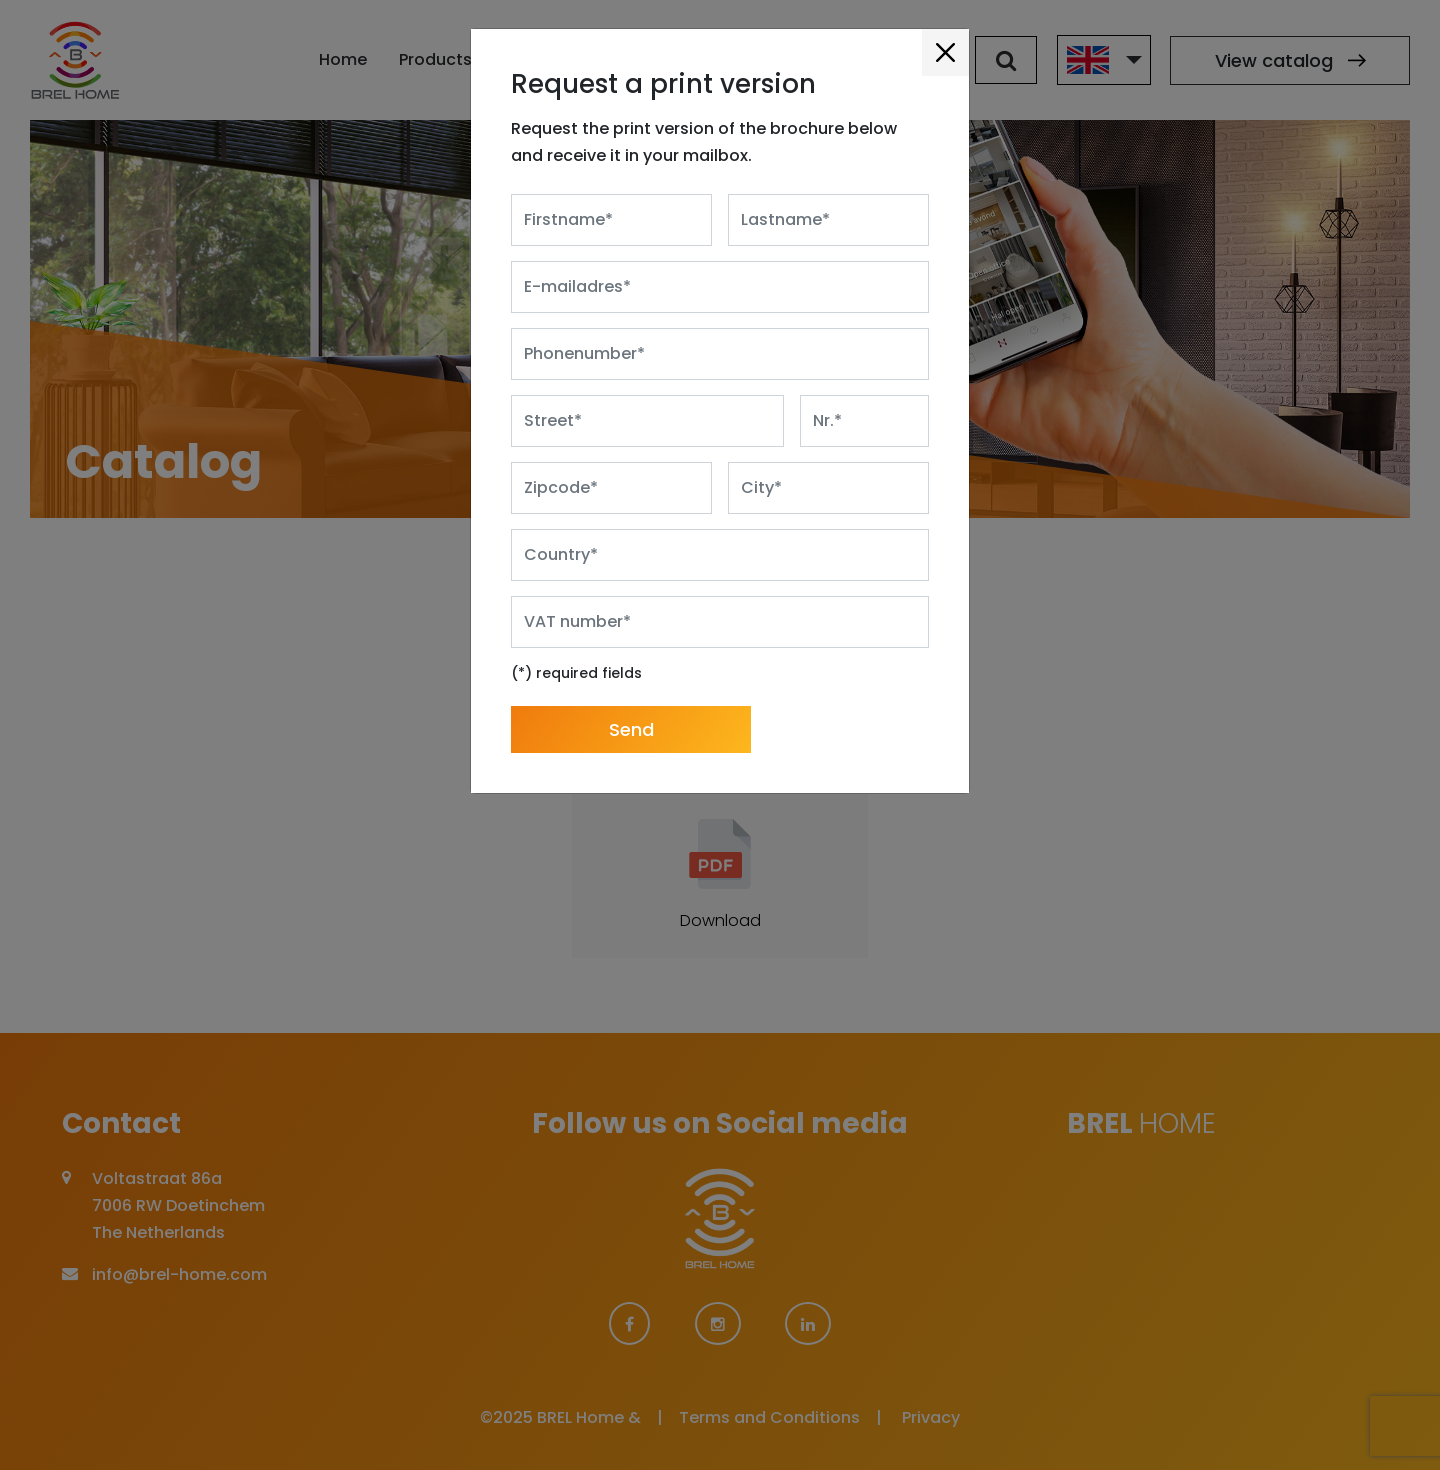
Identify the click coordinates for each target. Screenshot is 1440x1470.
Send (631, 696)
